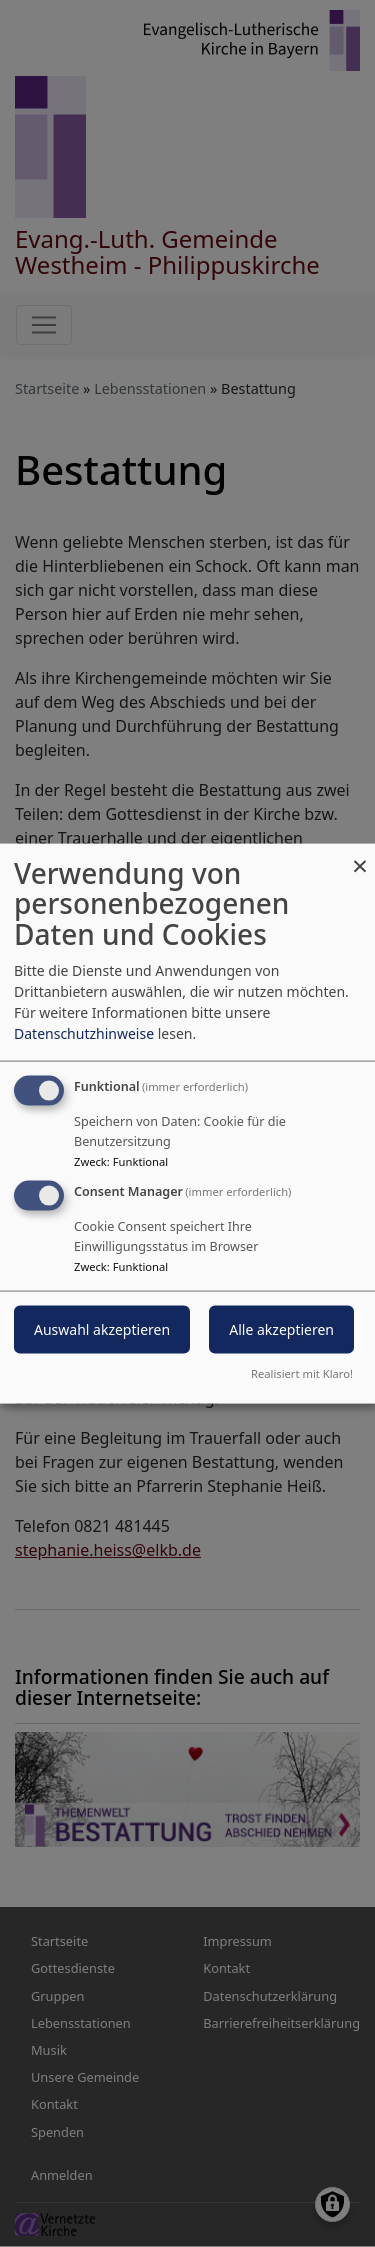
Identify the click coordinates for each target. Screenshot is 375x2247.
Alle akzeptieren (281, 1329)
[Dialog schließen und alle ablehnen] (360, 855)
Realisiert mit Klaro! (302, 1373)
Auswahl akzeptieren (102, 1329)
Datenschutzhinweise (84, 1032)
